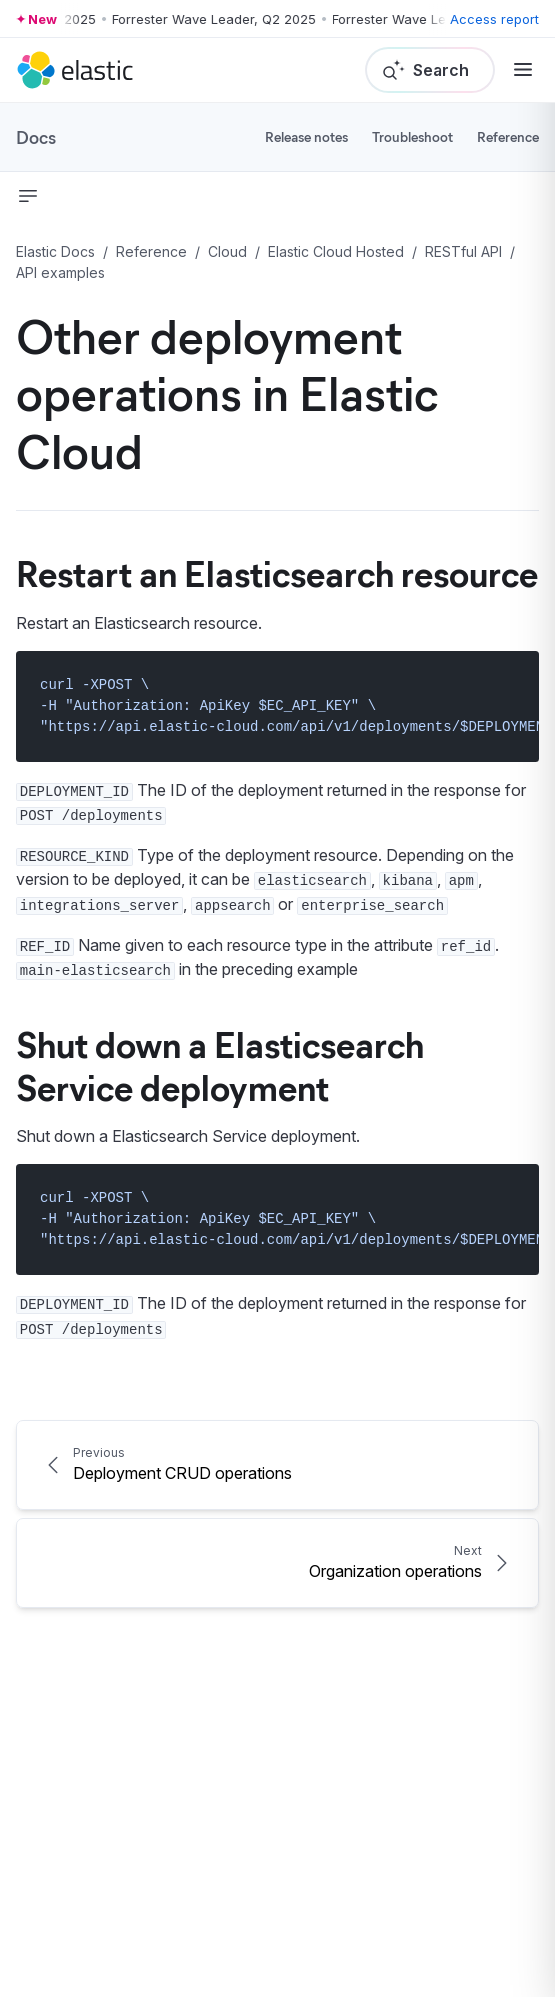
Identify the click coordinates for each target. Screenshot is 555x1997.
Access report (494, 19)
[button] (28, 196)
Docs (36, 137)
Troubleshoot (412, 136)
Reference (508, 136)
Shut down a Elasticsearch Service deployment (220, 1064)
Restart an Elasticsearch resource (277, 572)
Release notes (306, 136)
